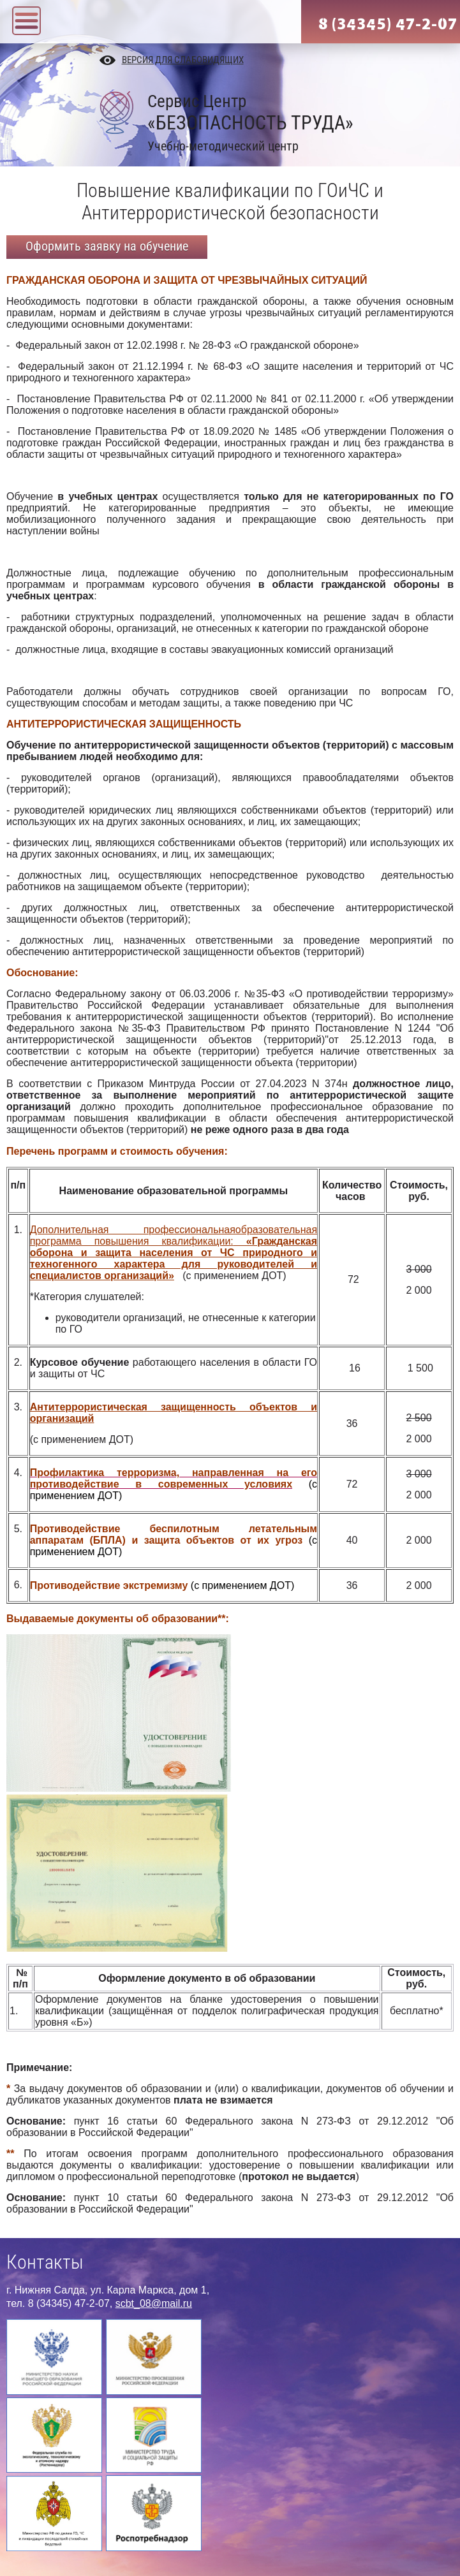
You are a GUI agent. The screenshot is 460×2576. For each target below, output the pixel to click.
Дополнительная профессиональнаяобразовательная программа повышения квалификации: (173, 1235)
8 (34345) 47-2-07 (387, 24)
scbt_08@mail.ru (153, 2303)
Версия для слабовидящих (183, 60)
